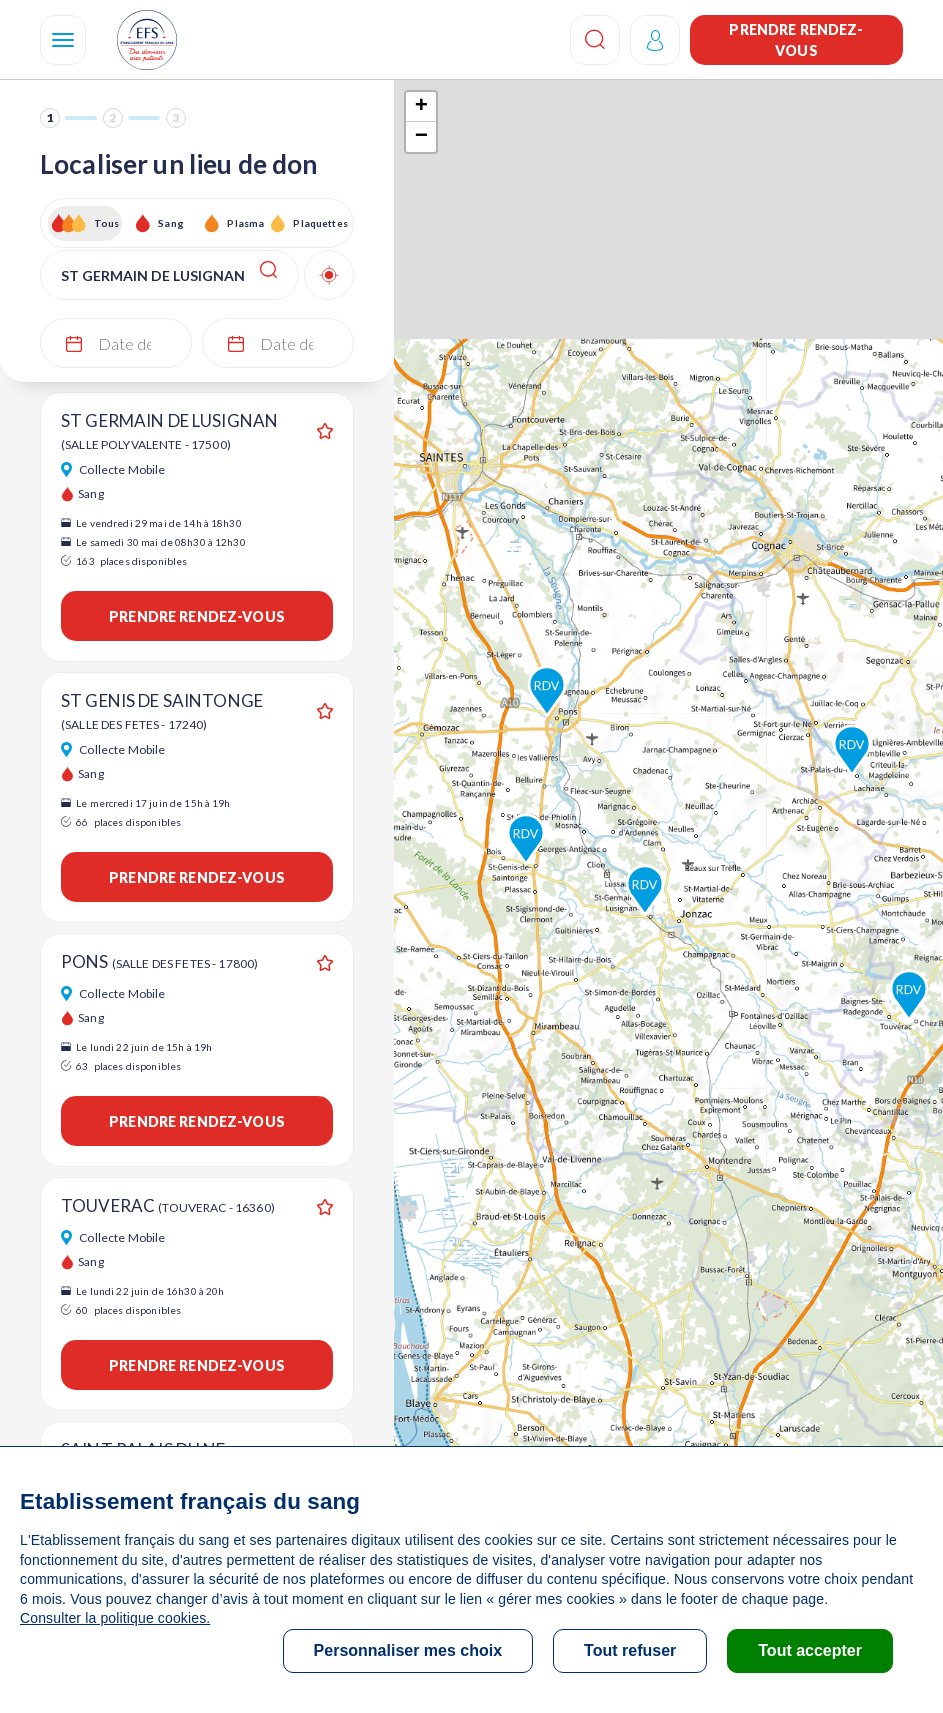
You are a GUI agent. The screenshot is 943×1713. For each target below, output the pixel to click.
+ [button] (421, 107)
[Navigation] (63, 40)
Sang (171, 223)
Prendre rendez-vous (796, 40)
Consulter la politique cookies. (115, 1618)
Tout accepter (810, 1650)
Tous (107, 223)
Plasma (245, 223)
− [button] (421, 137)
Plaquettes (319, 223)
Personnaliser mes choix (408, 1650)
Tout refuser (630, 1650)
